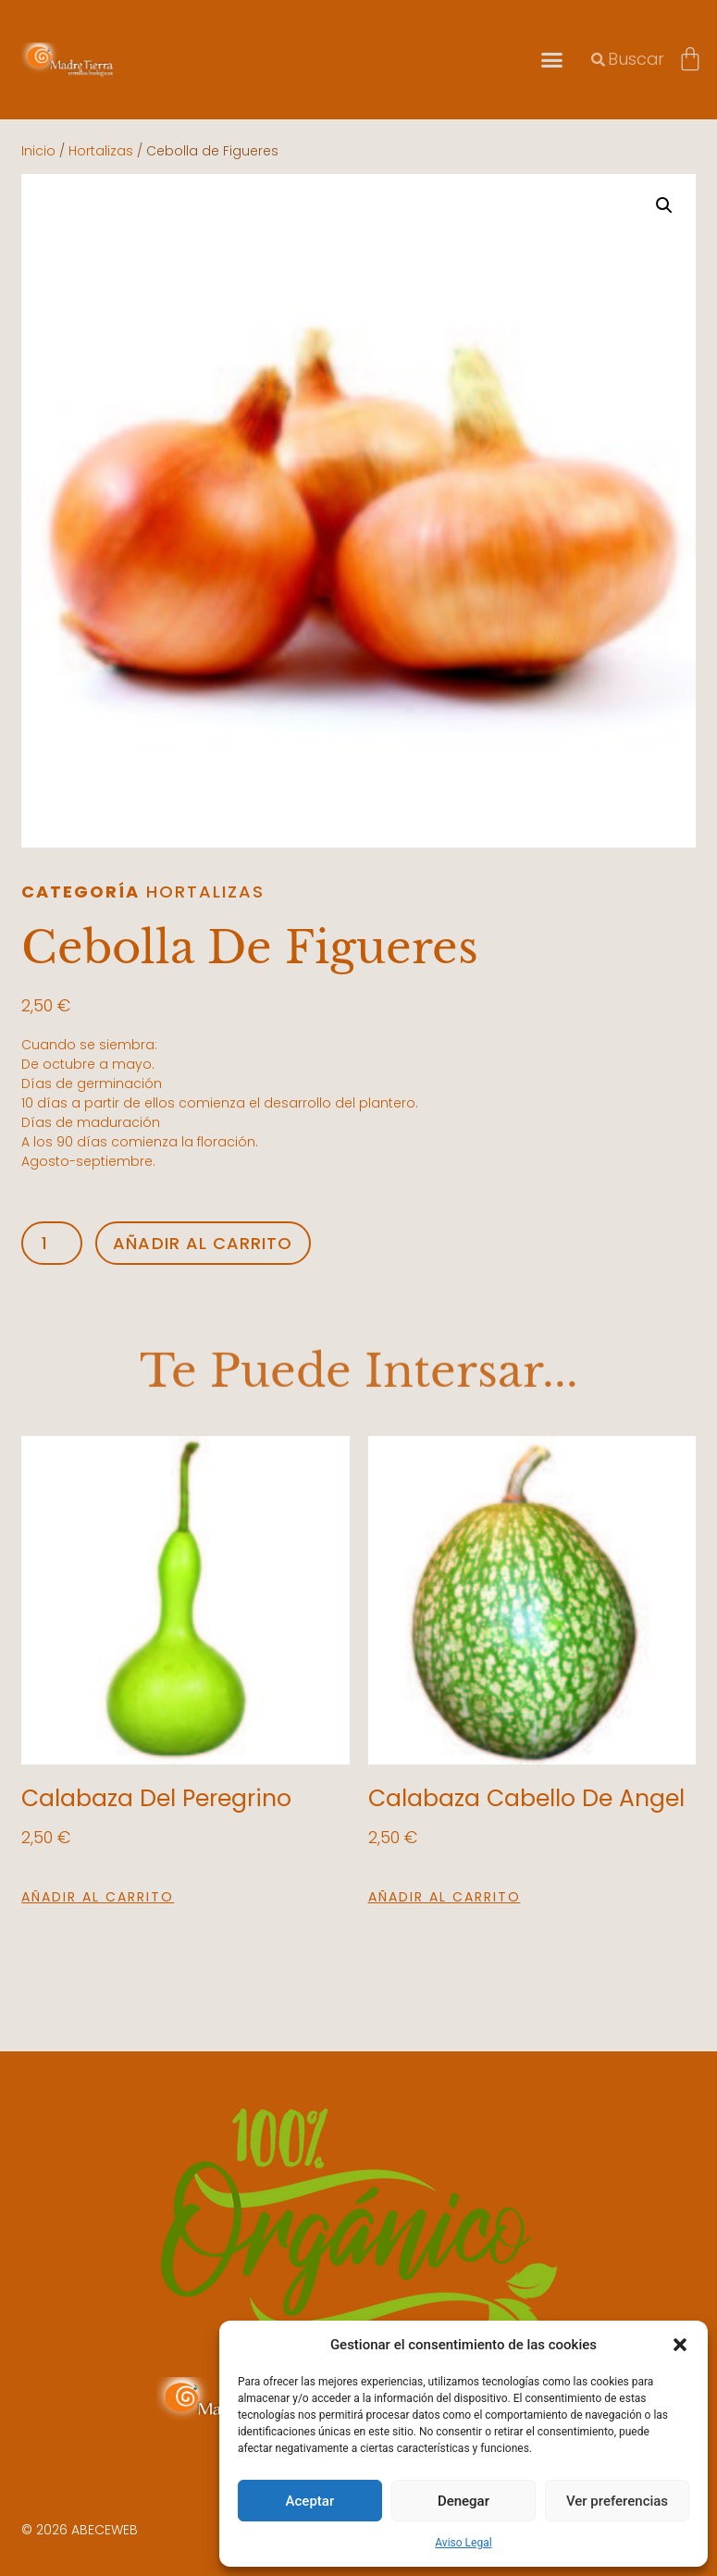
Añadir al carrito (203, 1243)
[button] (680, 2344)
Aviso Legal (463, 2542)
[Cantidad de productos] (51, 1243)
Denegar (463, 2501)
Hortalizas (100, 151)
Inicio (38, 151)
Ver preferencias (617, 2501)
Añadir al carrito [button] (97, 1896)
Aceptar (310, 2501)
